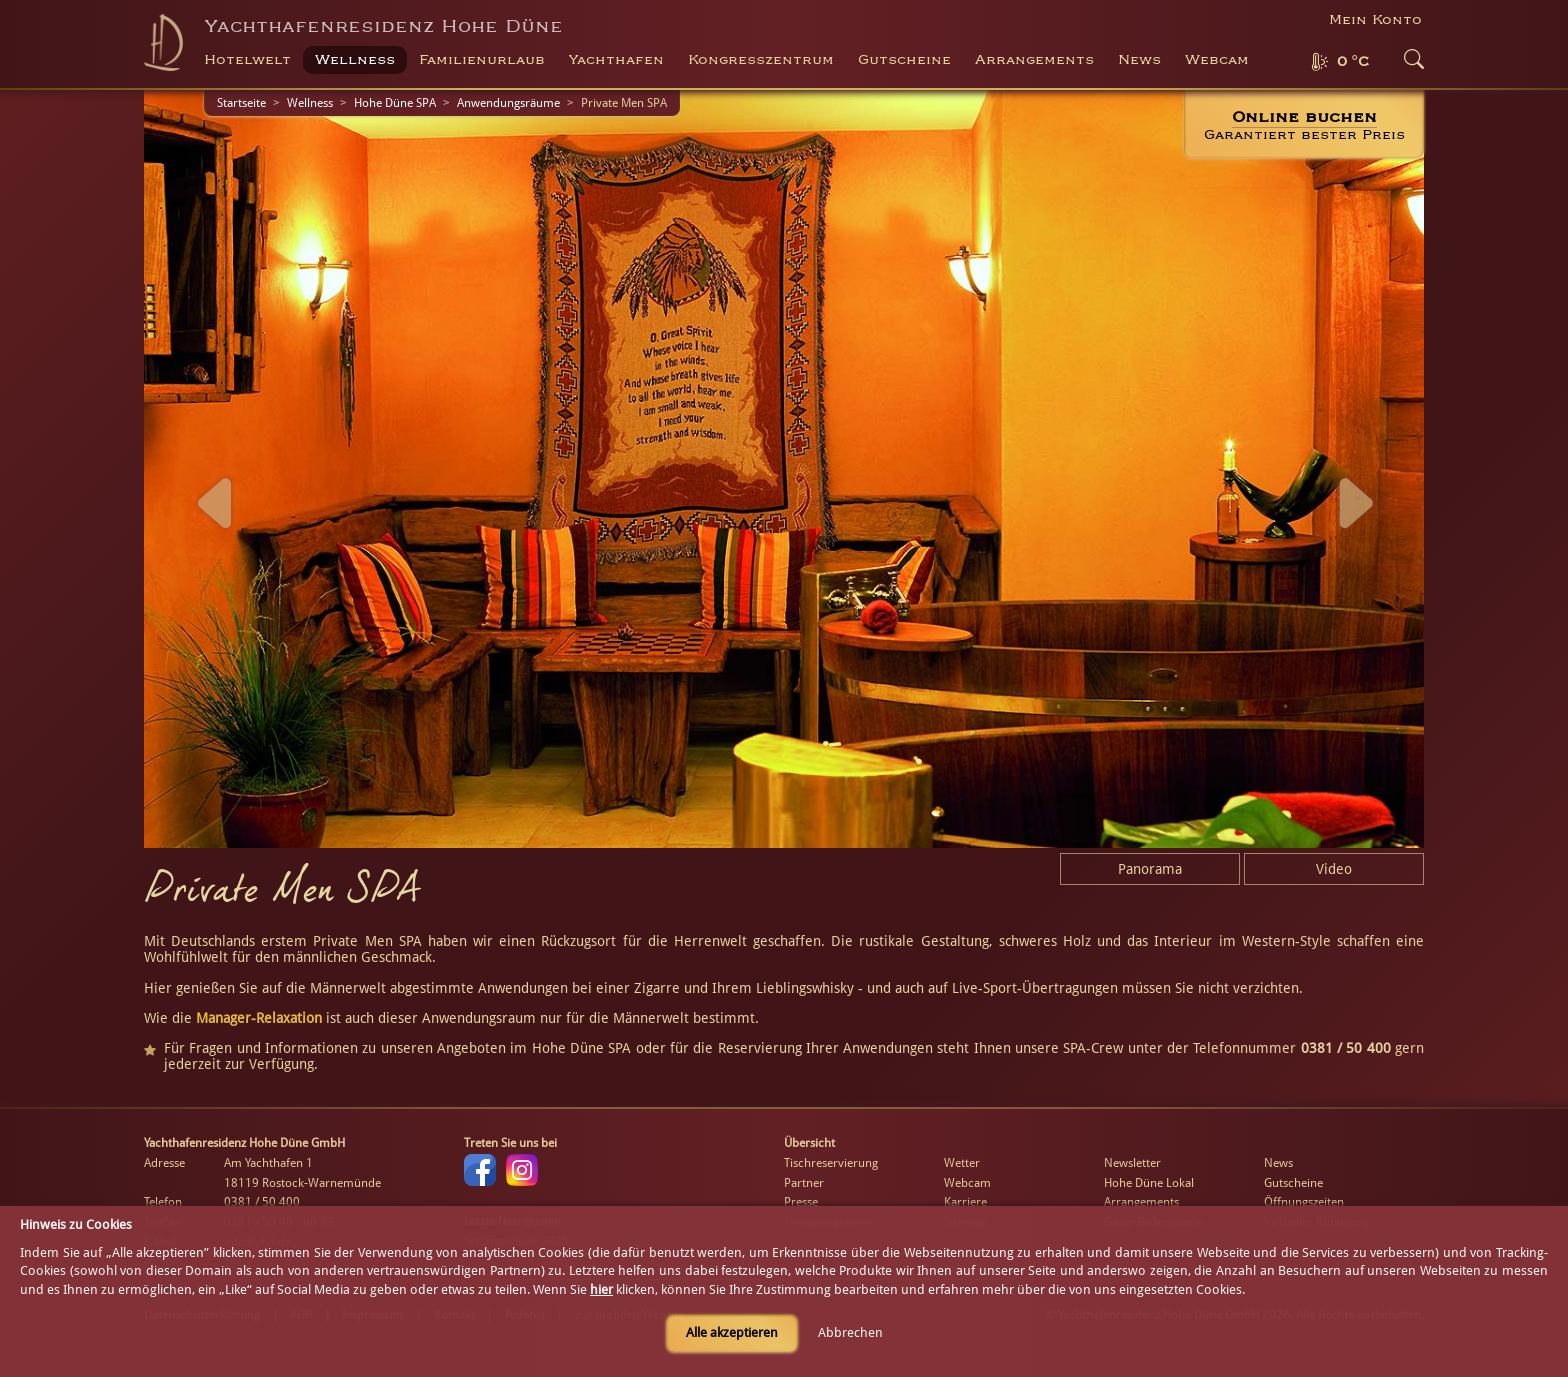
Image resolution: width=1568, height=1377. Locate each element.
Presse (801, 1202)
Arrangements (1034, 60)
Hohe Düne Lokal (1149, 1183)
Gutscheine (1293, 1183)
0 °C (1353, 62)
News (1139, 60)
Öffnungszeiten (1304, 1202)
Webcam (1217, 60)
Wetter (962, 1163)
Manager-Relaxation (259, 1018)
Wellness (310, 103)
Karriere (965, 1202)
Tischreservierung (831, 1163)
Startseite (241, 103)
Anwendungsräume (508, 103)
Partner (804, 1183)
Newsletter (1132, 1163)
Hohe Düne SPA (395, 103)
